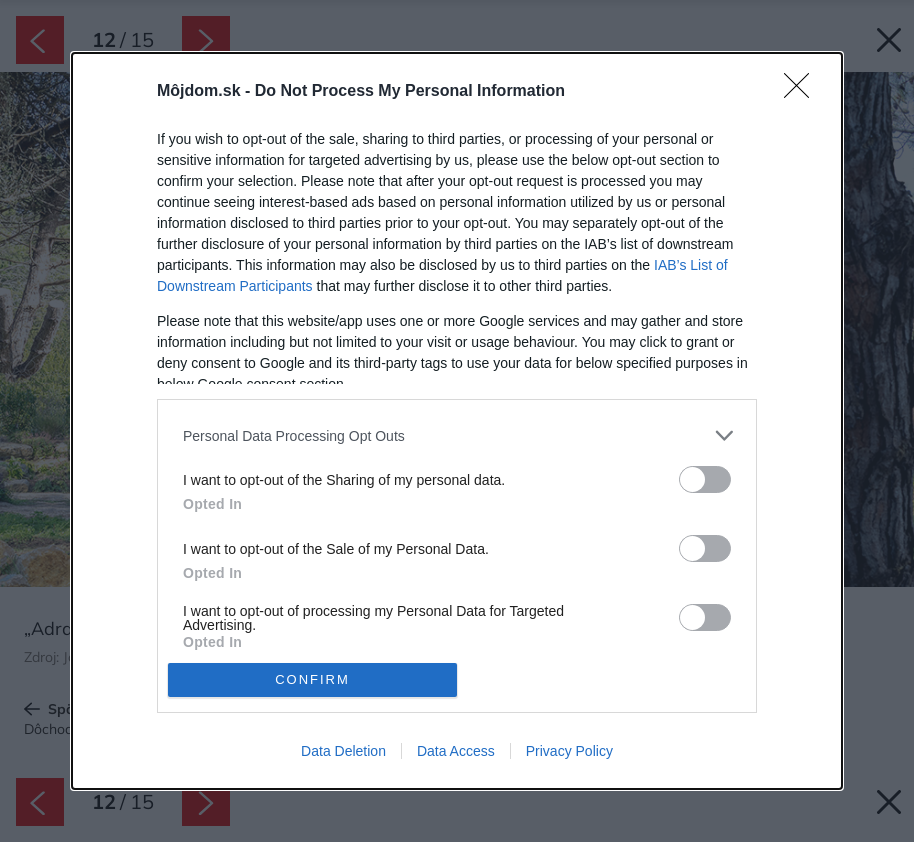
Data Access (456, 751)
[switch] (705, 479)
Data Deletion (343, 751)
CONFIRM (312, 678)
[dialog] (457, 421)
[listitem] (457, 435)
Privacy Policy (569, 751)
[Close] (803, 92)
